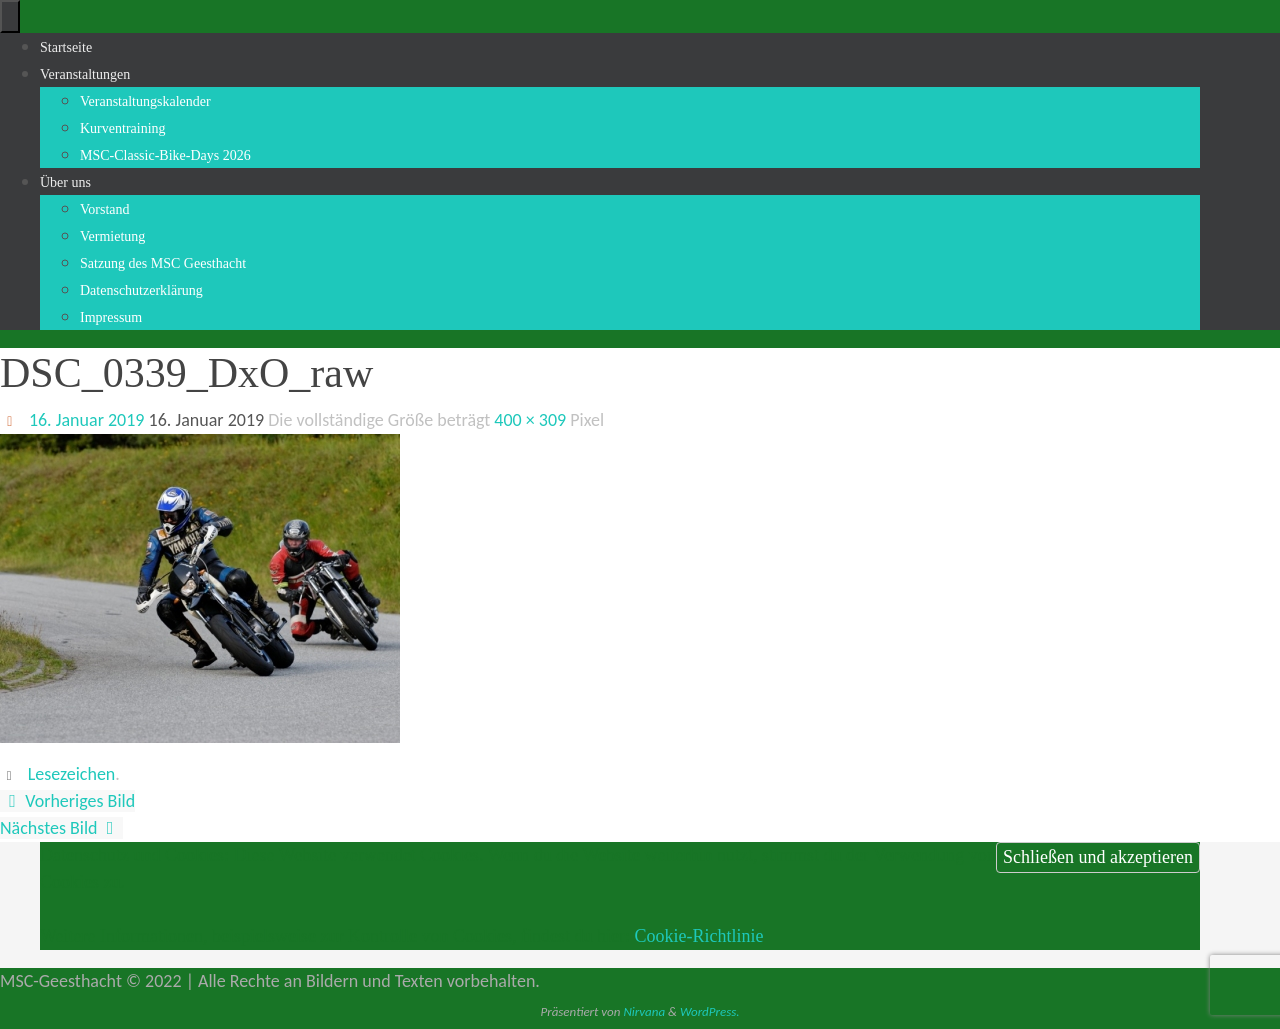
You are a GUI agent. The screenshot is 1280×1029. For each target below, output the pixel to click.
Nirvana (644, 1011)
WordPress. (710, 1011)
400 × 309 (530, 420)
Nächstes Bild (61, 828)
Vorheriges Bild (67, 801)
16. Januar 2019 (87, 420)
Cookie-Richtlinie (698, 936)
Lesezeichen (72, 774)
